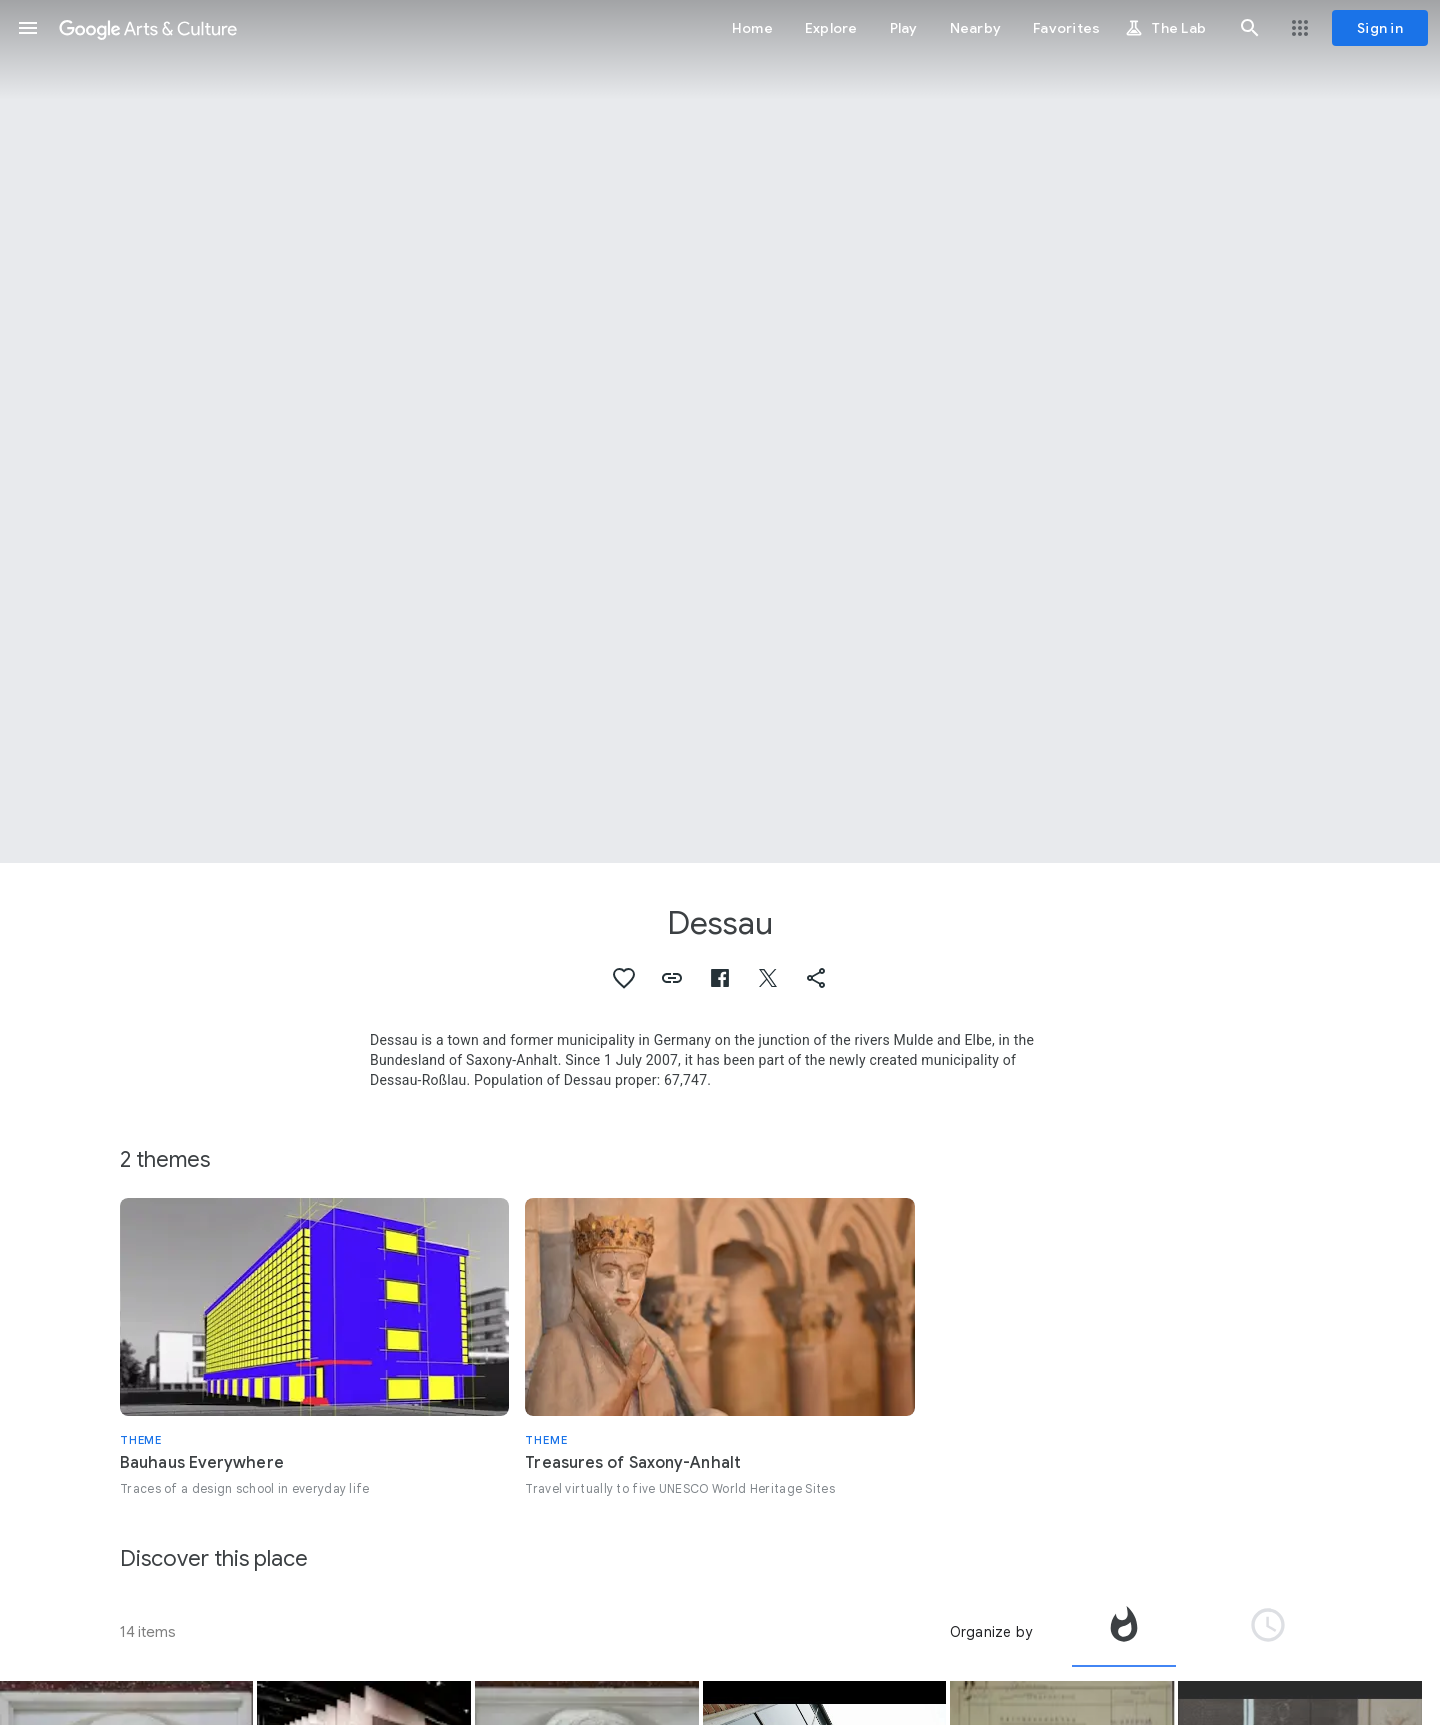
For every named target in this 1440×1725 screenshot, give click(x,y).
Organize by (991, 1632)
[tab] (1124, 1632)
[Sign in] (1380, 28)
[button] (28, 28)
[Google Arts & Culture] (148, 28)
